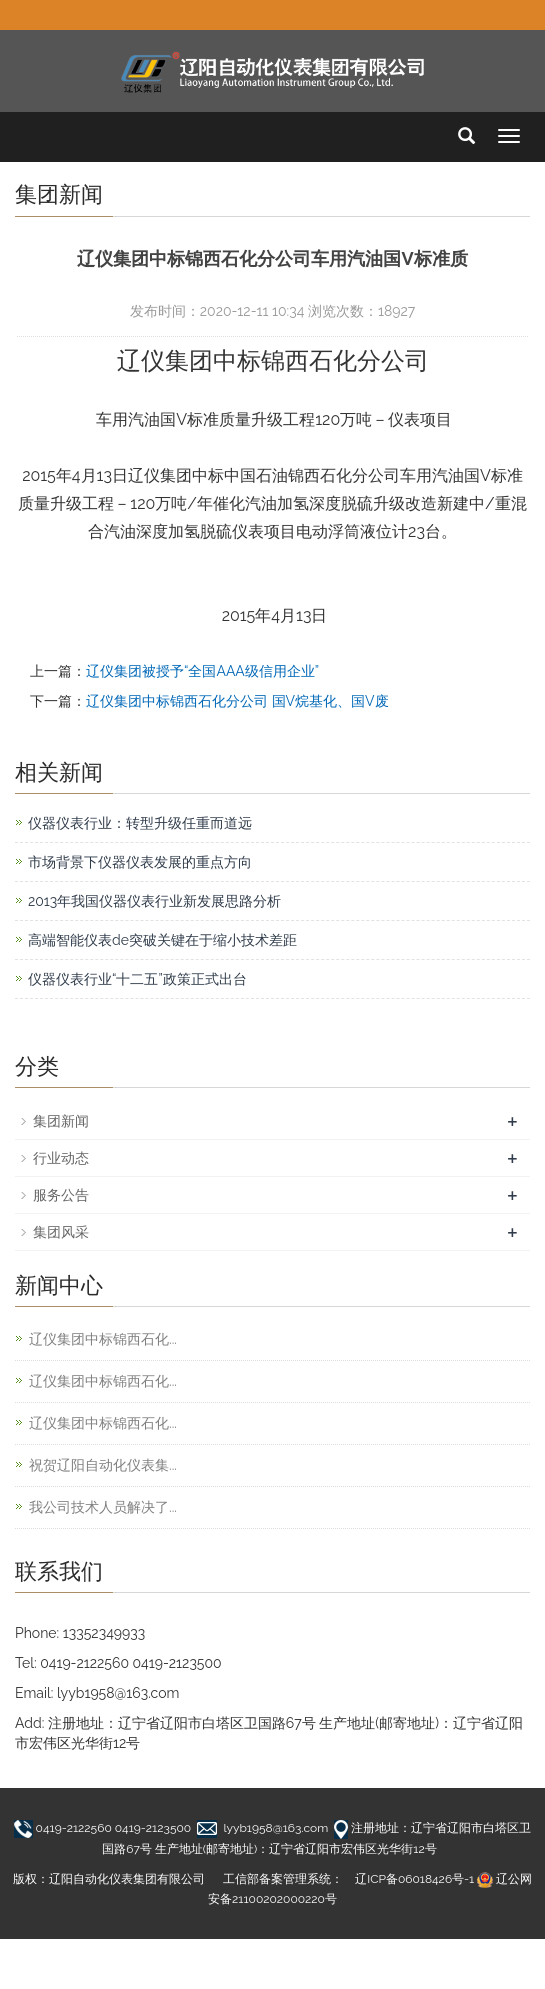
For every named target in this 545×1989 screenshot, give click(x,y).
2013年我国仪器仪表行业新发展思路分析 (154, 901)
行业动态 (61, 1158)
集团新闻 (61, 1121)
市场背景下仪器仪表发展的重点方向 (140, 862)
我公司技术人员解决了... (103, 1507)
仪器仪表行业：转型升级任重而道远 (140, 823)
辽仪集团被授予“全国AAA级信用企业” (202, 671)
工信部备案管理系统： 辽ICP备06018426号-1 (348, 1879)
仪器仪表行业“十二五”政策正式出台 (137, 979)
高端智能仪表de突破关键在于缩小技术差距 (162, 940)
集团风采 (61, 1232)
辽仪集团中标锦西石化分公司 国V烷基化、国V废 (237, 701)
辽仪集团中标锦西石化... (103, 1339)
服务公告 (61, 1195)
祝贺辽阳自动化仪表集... (103, 1465)
